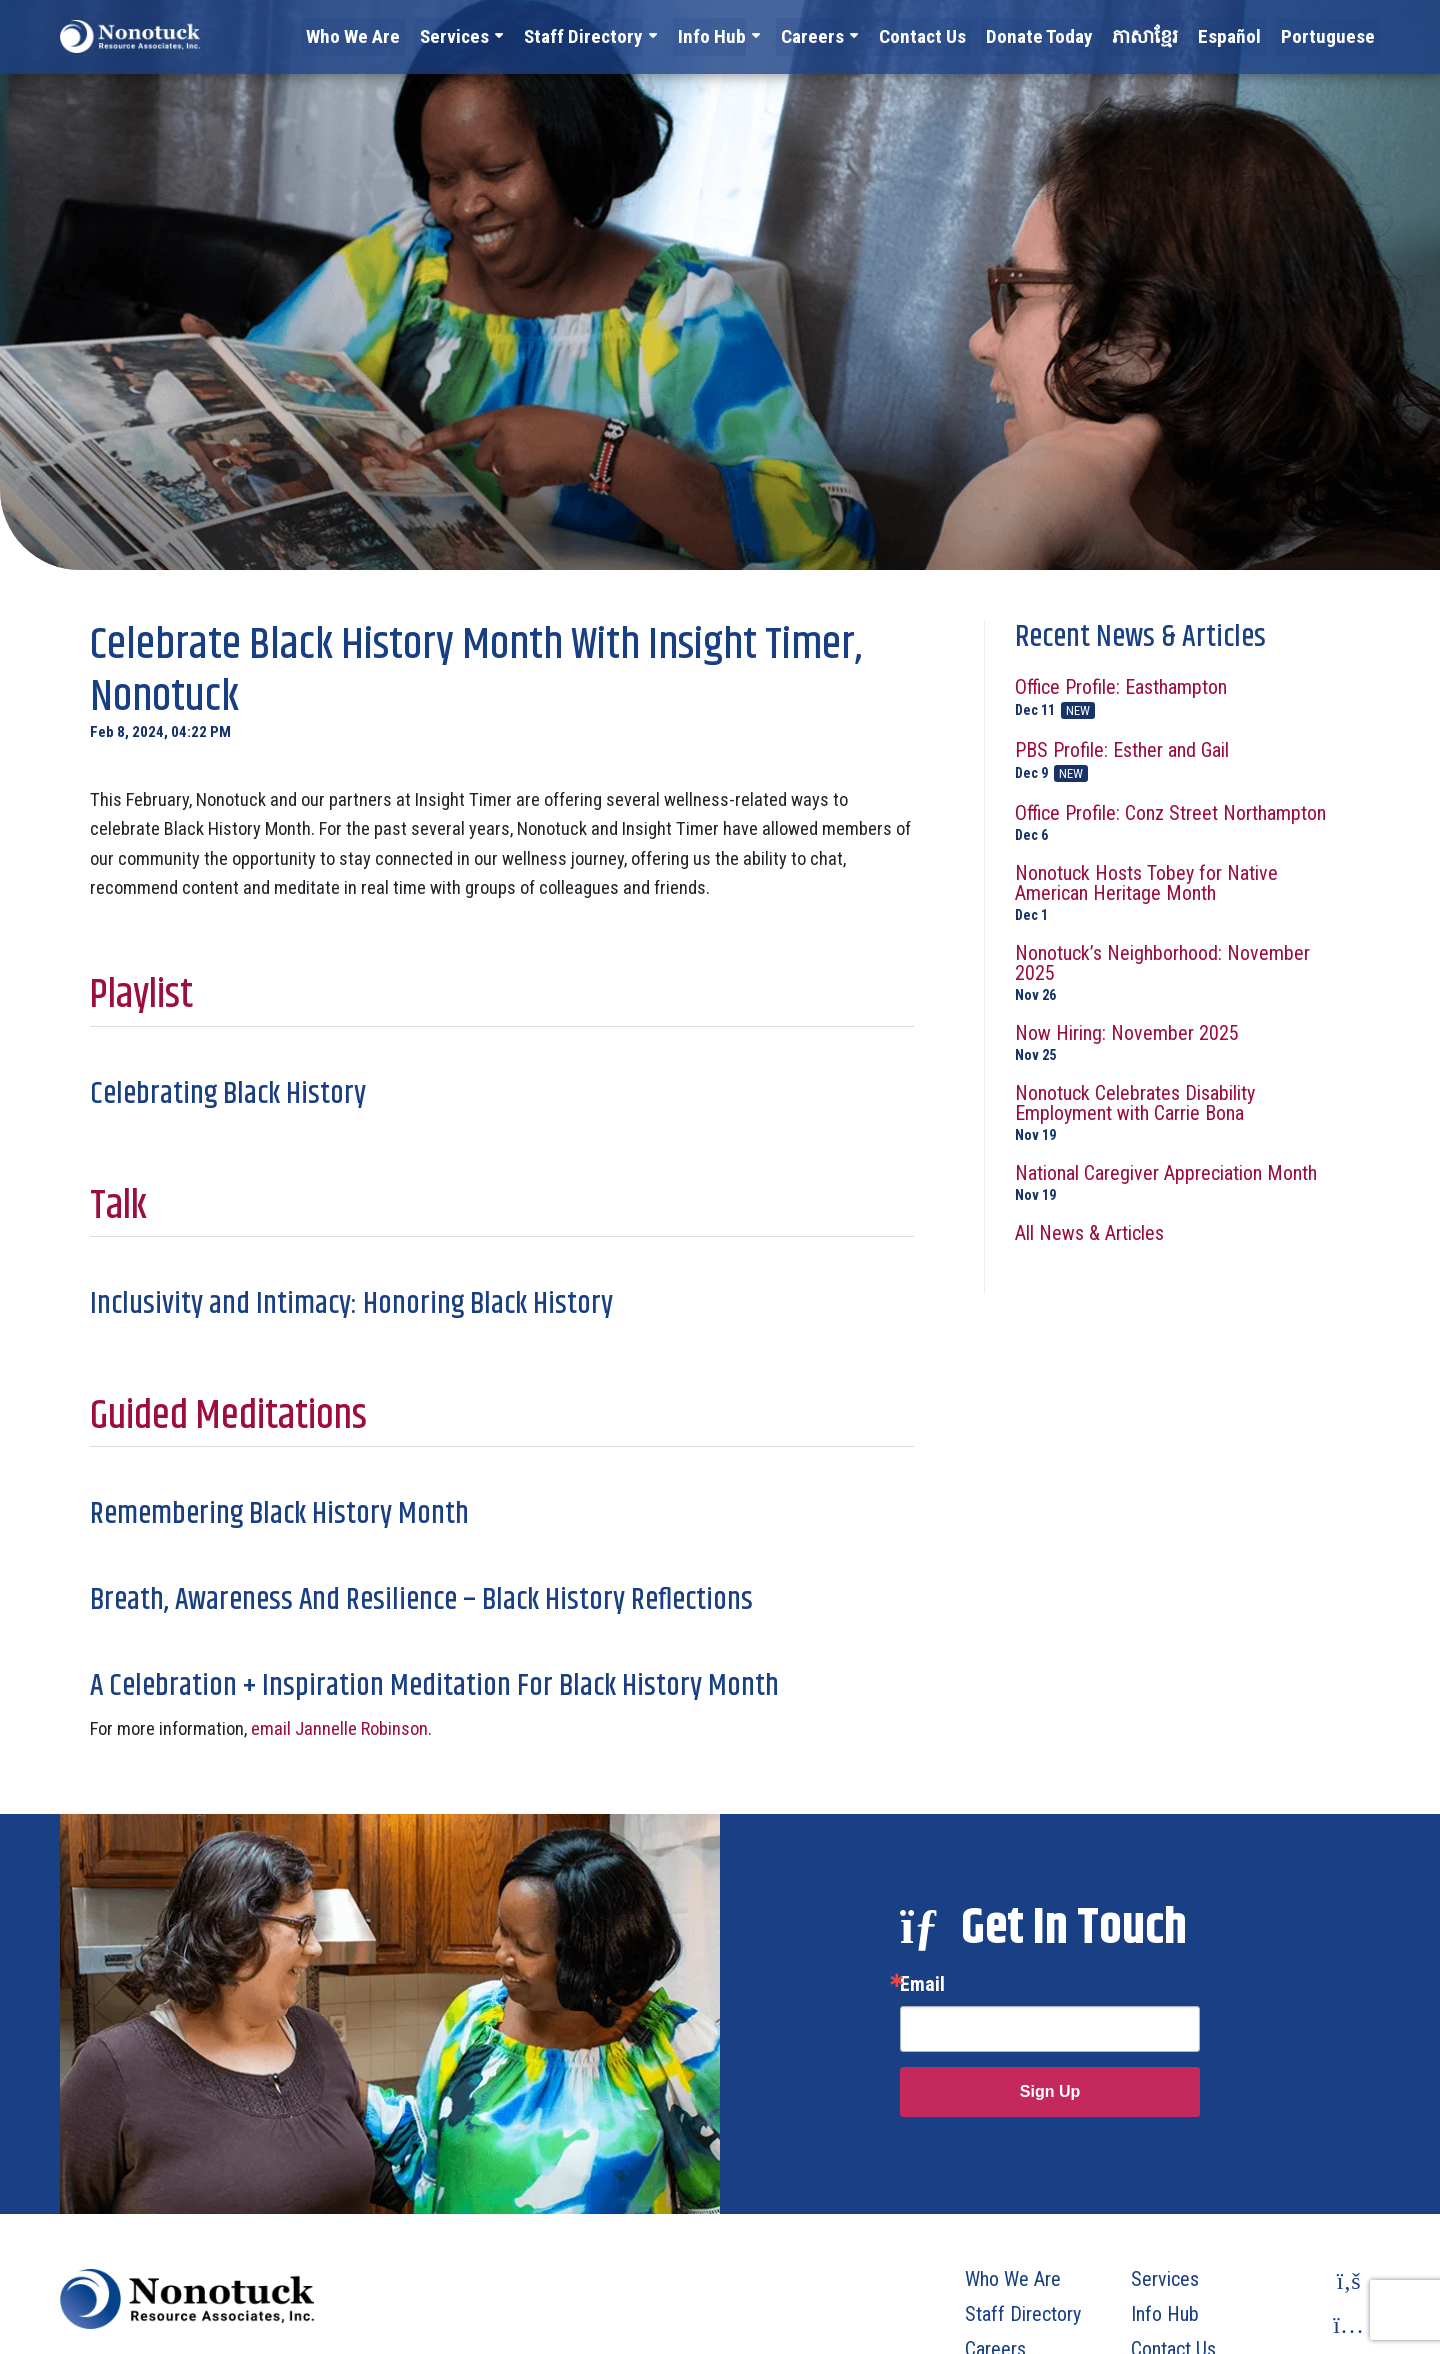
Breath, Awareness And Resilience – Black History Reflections (421, 1600)
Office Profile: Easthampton (1182, 698)
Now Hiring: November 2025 (1182, 1042)
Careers (853, 35)
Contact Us (958, 35)
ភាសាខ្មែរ (1164, 35)
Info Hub (758, 35)
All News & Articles (1089, 1233)
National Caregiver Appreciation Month (1182, 1182)
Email (922, 1984)
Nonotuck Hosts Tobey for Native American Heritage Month (1182, 892)
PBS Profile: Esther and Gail (1182, 761)
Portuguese (1333, 35)
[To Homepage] (130, 36)
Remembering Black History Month (279, 1514)
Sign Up (1050, 2091)
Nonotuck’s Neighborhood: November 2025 (1182, 972)
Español (1243, 35)
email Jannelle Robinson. (341, 1728)
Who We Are (420, 35)
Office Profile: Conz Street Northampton (1182, 822)
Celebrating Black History (228, 1094)
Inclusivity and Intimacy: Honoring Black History (351, 1304)
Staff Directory (637, 35)
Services (515, 35)
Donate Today (1066, 35)
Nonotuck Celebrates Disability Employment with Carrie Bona (1182, 1112)
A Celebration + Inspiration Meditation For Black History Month (434, 1686)
